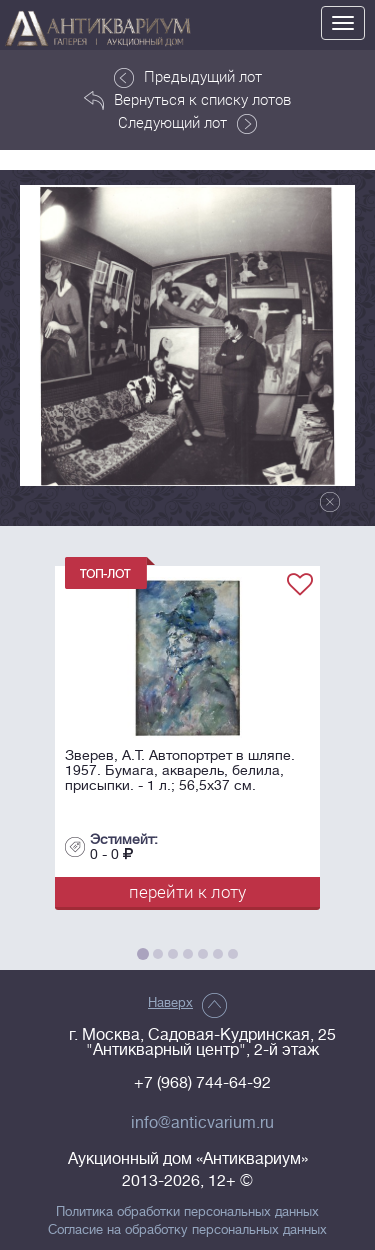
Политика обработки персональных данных (187, 1212)
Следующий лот (187, 123)
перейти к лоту (187, 891)
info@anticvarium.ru (202, 1123)
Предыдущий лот (188, 77)
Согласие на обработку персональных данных (187, 1230)
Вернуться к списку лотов (187, 100)
